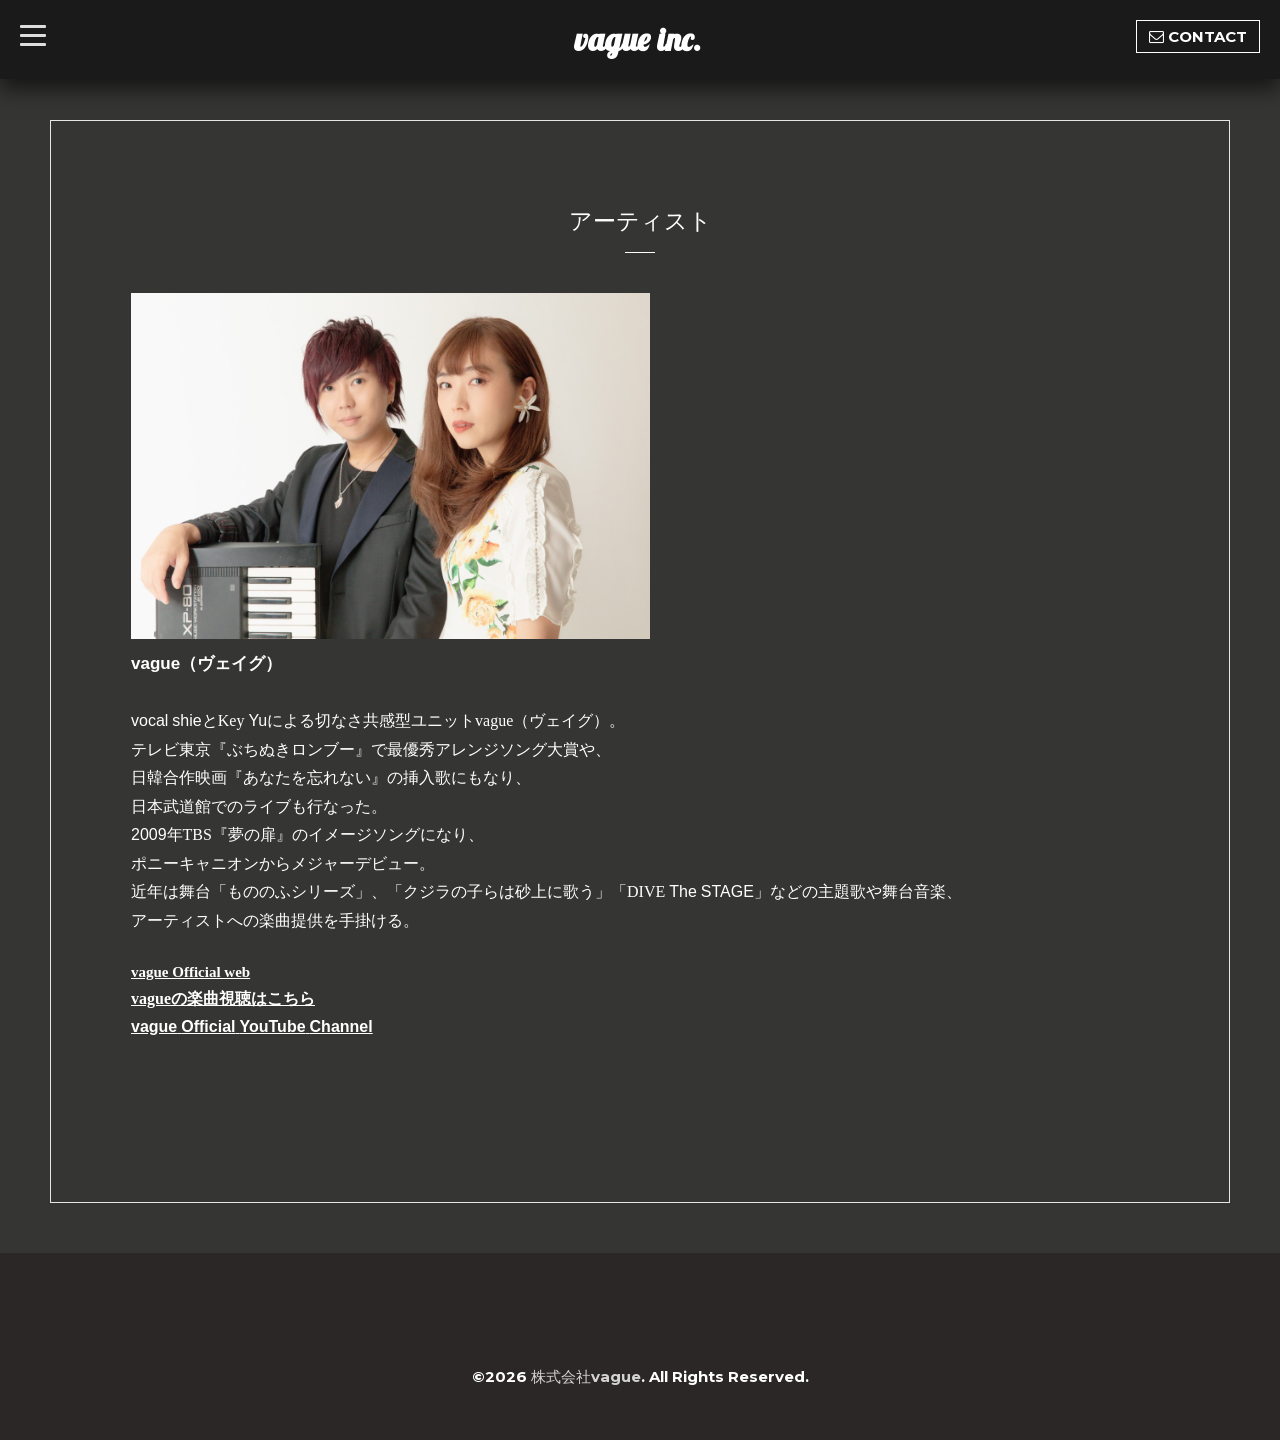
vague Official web (190, 972)
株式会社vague (586, 1376)
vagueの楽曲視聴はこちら (223, 998)
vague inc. (637, 39)
